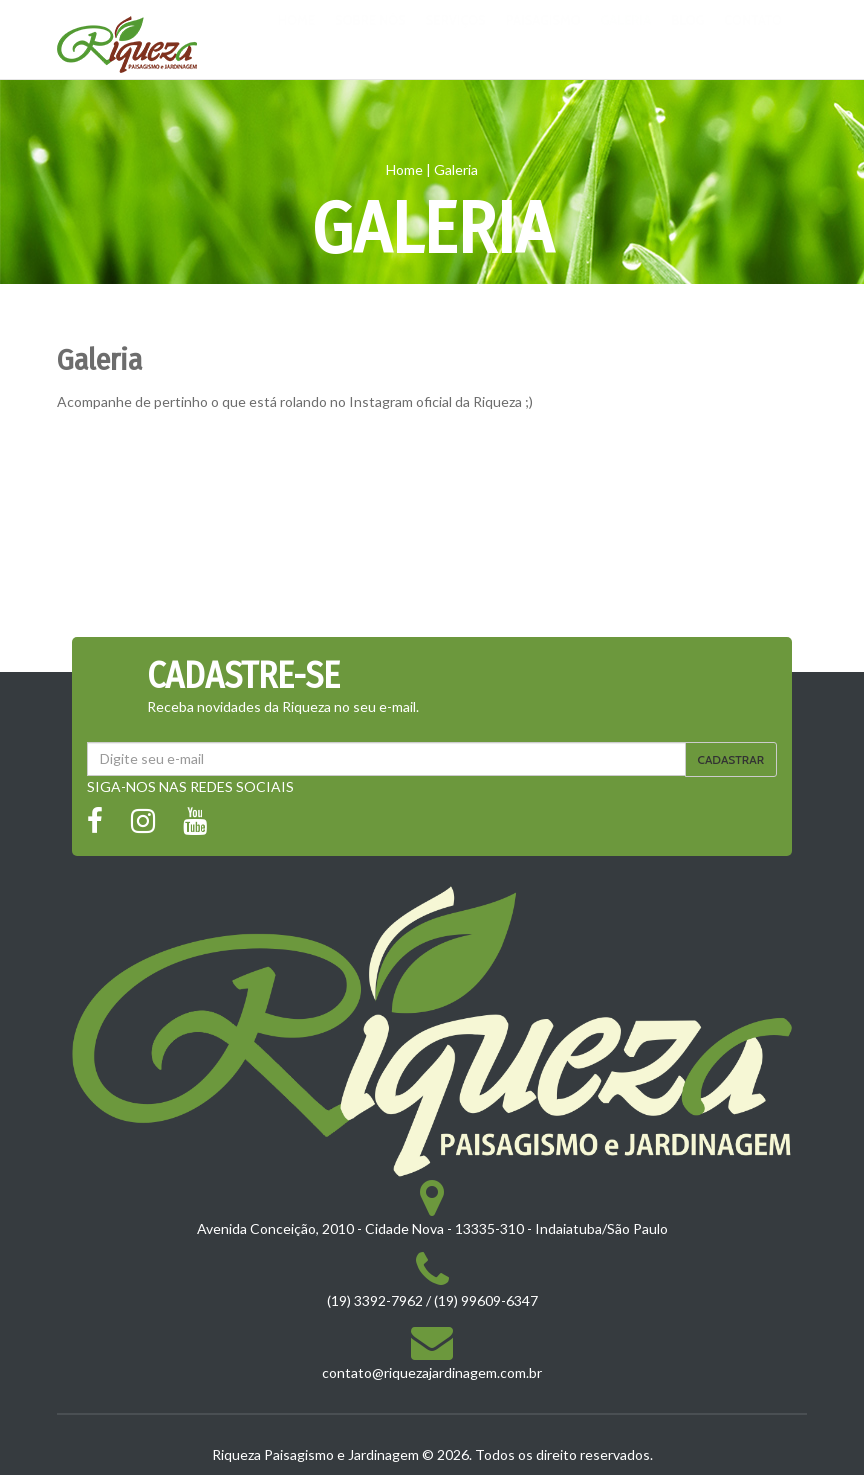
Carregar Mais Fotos (431, 614)
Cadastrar (731, 759)
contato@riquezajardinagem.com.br (432, 1372)
